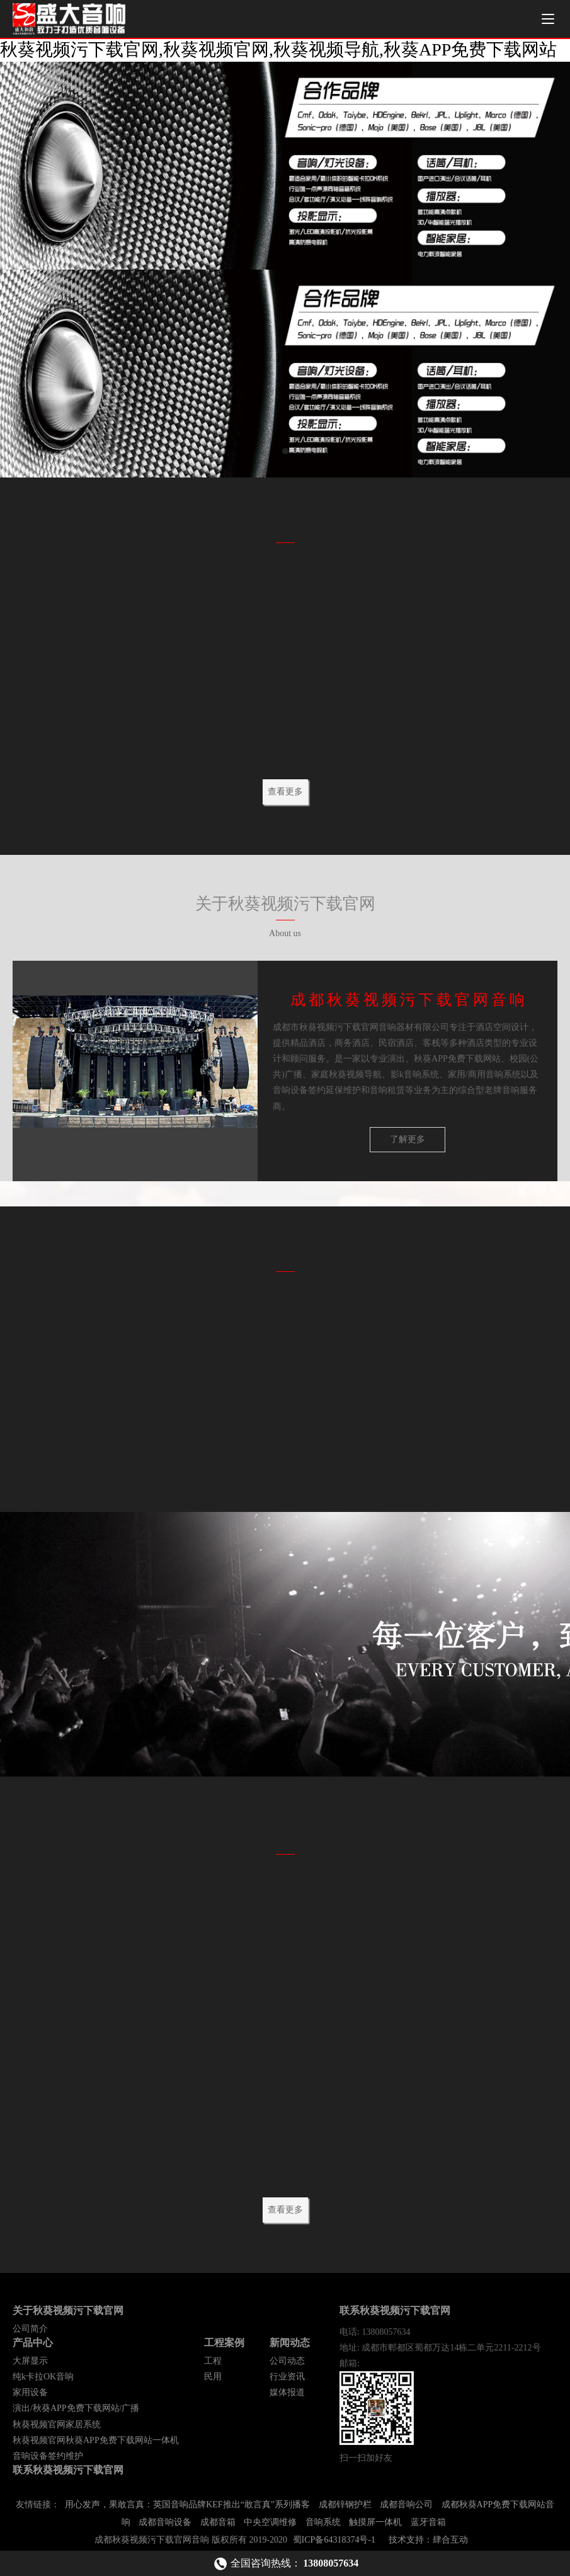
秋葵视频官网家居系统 (57, 2424)
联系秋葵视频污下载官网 (68, 2469)
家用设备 (30, 2392)
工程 (213, 2361)
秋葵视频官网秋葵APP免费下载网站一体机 (96, 2440)
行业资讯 (287, 2376)
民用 (213, 2376)
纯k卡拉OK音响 (43, 2376)
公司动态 (287, 2361)
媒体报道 (287, 2392)
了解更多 (407, 1139)
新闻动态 (290, 2342)
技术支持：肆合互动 (428, 2540)
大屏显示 (30, 2361)
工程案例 (224, 2342)
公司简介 (30, 2328)
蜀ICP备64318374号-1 (334, 2540)
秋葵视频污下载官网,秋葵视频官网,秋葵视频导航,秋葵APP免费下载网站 (278, 49)
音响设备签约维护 (48, 2456)
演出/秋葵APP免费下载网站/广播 (76, 2408)
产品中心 (33, 2342)
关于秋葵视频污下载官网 (68, 2310)
